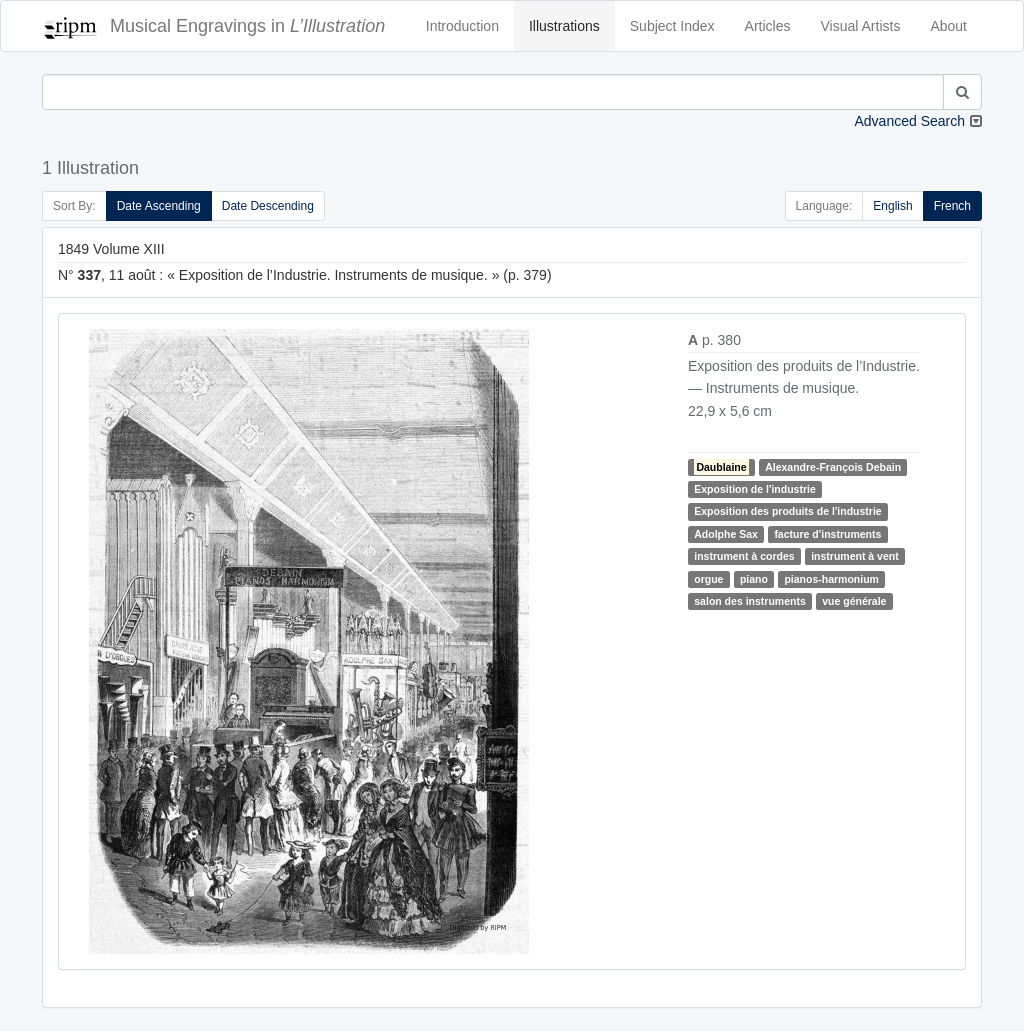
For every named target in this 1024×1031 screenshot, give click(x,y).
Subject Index (672, 26)
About (948, 26)
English (892, 206)
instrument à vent (855, 556)
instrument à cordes (744, 556)
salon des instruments (749, 601)
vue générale (854, 601)
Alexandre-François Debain (833, 467)
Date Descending (268, 206)
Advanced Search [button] (909, 121)
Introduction (462, 26)
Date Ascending (159, 206)
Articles (768, 26)
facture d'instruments (827, 534)
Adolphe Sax (726, 534)
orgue (708, 579)
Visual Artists (861, 26)
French (952, 206)
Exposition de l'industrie (755, 489)
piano (754, 579)
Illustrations (564, 26)
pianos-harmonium (831, 579)
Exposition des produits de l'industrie (787, 511)
